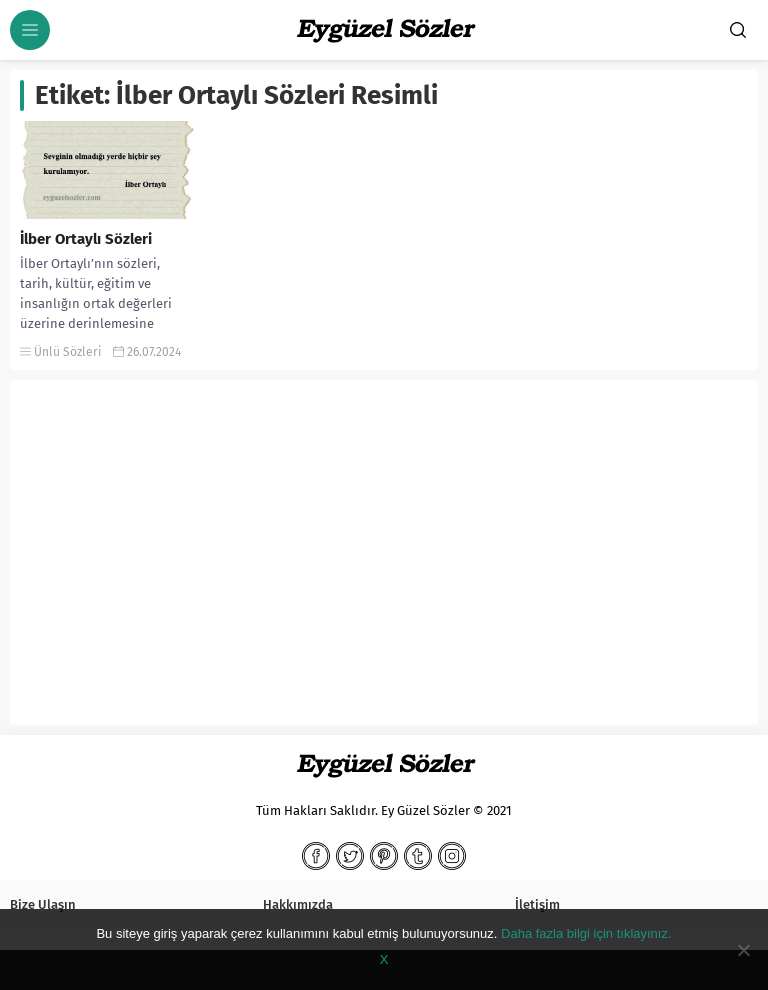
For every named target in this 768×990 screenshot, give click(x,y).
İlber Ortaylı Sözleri (86, 239)
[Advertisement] (384, 560)
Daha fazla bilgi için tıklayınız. (586, 933)
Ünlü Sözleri (67, 352)
